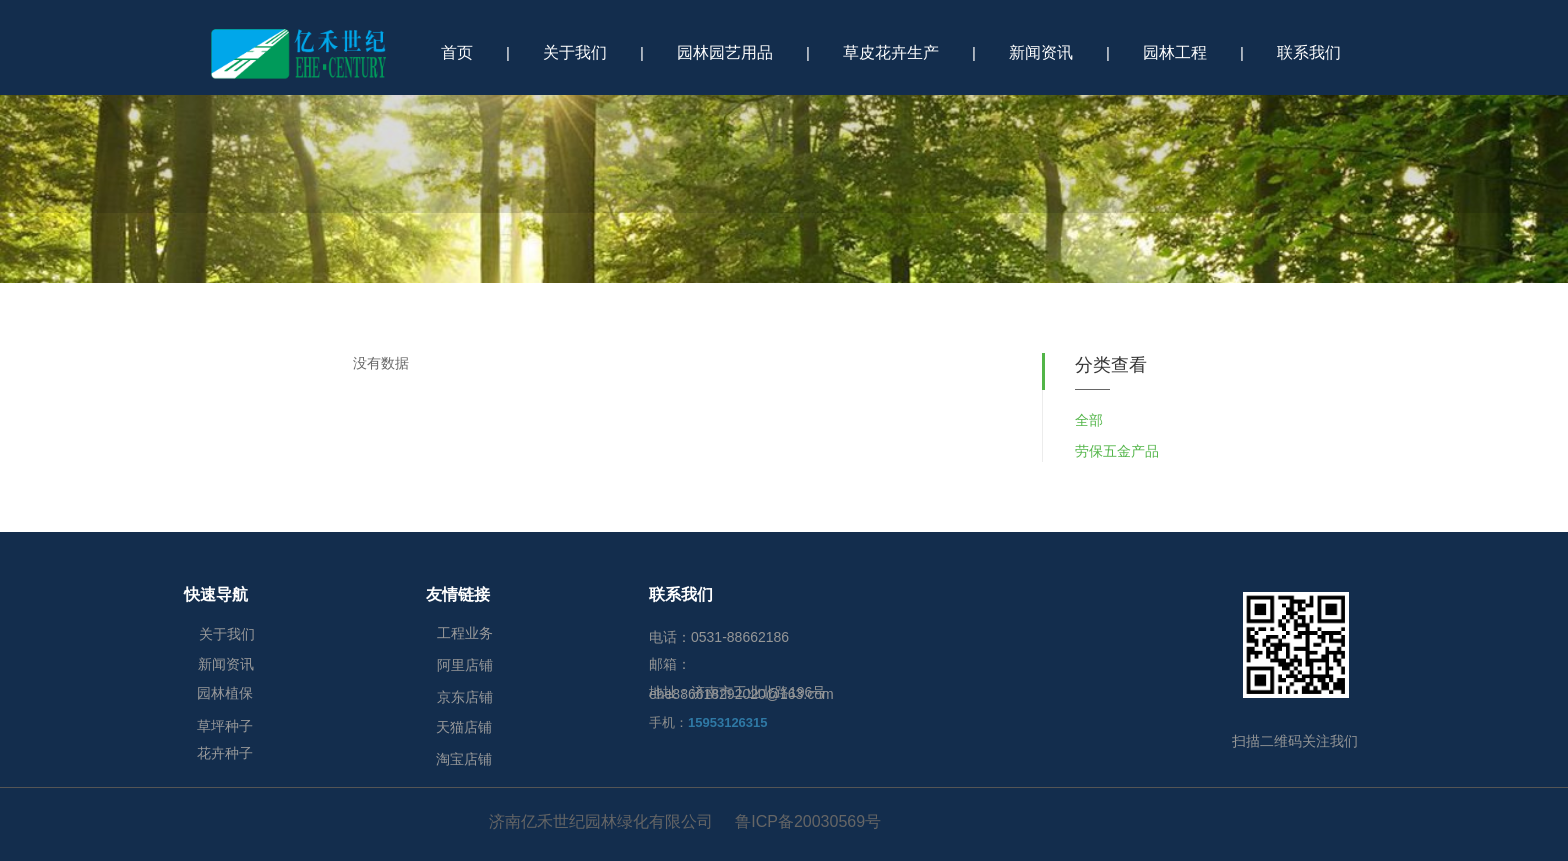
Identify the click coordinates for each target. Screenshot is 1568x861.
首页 (457, 52)
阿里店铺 (465, 665)
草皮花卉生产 (891, 52)
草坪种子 (225, 726)
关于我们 (575, 52)
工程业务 (465, 633)
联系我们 (1309, 52)
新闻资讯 (1041, 52)
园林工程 (1175, 52)
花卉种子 (225, 753)
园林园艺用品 (725, 52)
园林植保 (225, 693)
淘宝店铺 (464, 759)
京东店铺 (465, 697)
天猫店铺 (464, 727)
